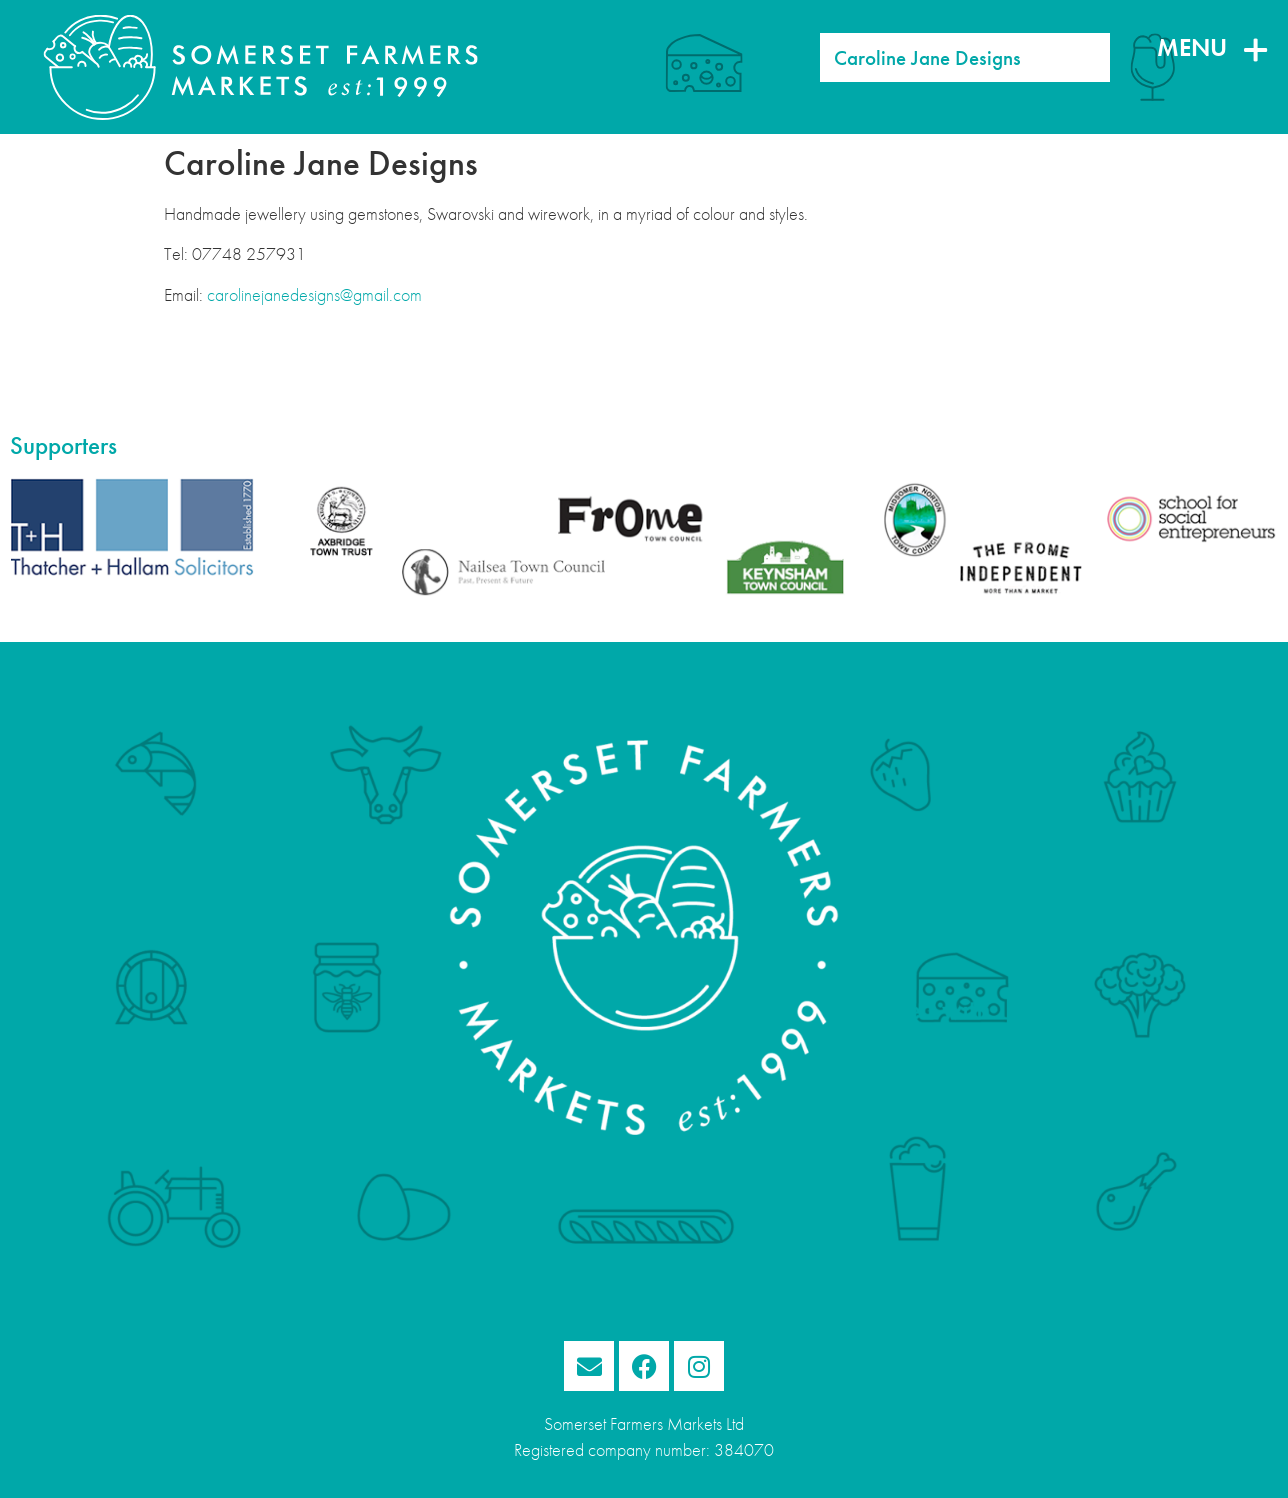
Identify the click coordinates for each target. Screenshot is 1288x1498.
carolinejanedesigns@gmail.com (314, 295)
